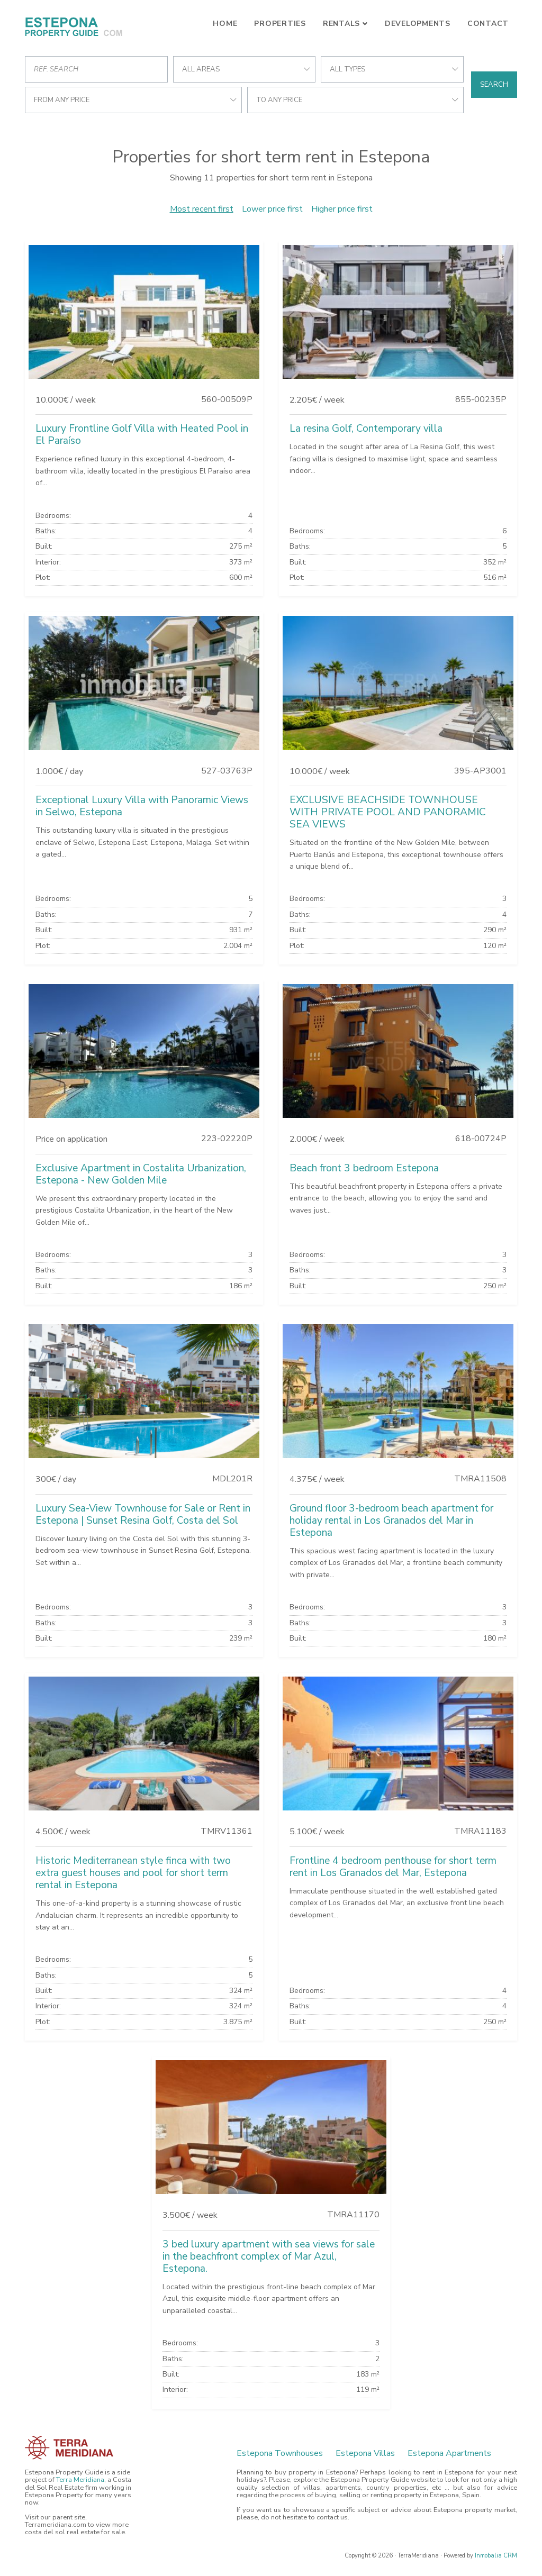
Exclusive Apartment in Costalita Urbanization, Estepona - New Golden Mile (140, 1174)
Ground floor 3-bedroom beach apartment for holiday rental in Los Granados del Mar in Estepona (391, 1520)
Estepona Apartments (449, 2453)
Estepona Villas (365, 2453)
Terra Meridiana (80, 2479)
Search (494, 84)
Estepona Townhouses (280, 2453)
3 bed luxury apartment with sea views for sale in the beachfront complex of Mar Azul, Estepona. (268, 2256)
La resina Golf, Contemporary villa (366, 428)
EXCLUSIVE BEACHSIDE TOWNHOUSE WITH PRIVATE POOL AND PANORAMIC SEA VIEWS (388, 812)
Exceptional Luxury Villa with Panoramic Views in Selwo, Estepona (141, 806)
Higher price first (342, 209)
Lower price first (272, 209)
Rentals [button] (341, 24)
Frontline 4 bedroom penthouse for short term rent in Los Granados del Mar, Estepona (393, 1867)
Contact (488, 24)
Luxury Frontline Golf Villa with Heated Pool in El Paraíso (141, 435)
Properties (280, 24)
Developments (417, 24)
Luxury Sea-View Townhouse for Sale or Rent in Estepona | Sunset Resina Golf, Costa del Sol (142, 1514)
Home (225, 24)
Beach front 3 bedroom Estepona (364, 1168)
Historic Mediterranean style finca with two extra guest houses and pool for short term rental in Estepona (133, 1873)
